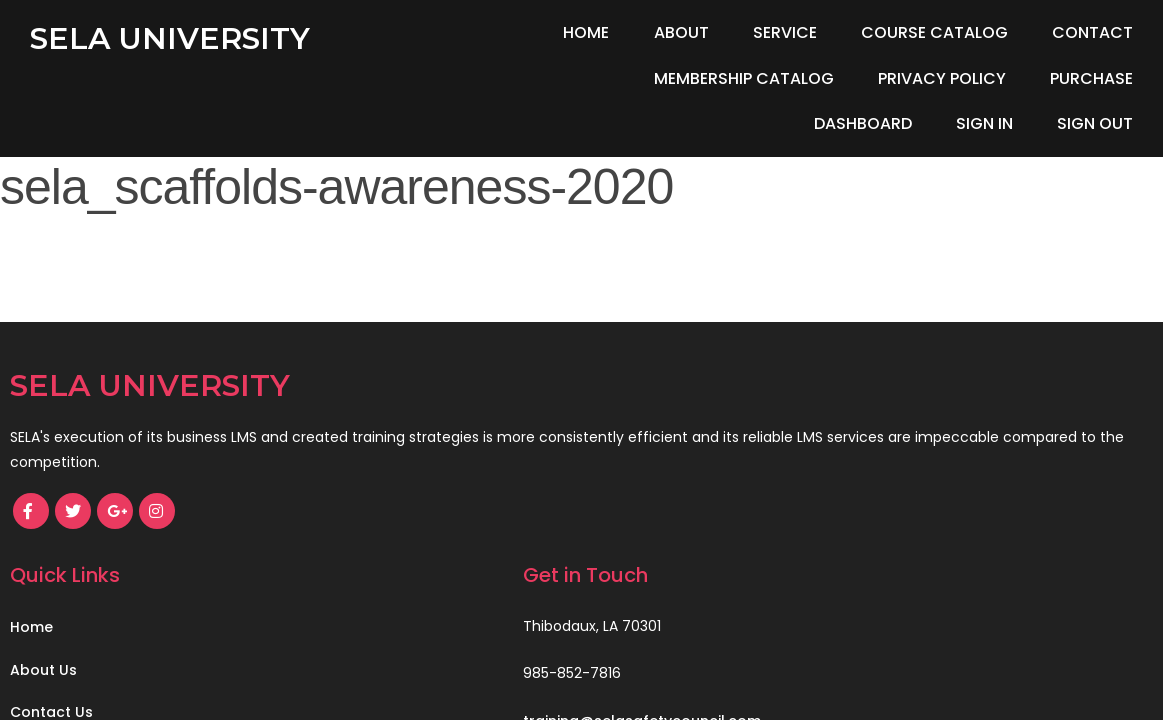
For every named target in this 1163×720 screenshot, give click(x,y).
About (681, 32)
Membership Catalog (500, 78)
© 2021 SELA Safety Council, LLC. (137, 636)
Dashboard (983, 78)
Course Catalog (934, 32)
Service (785, 32)
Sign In (1104, 78)
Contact (1092, 32)
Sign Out (1095, 123)
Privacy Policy (699, 78)
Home (586, 32)
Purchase (848, 78)
